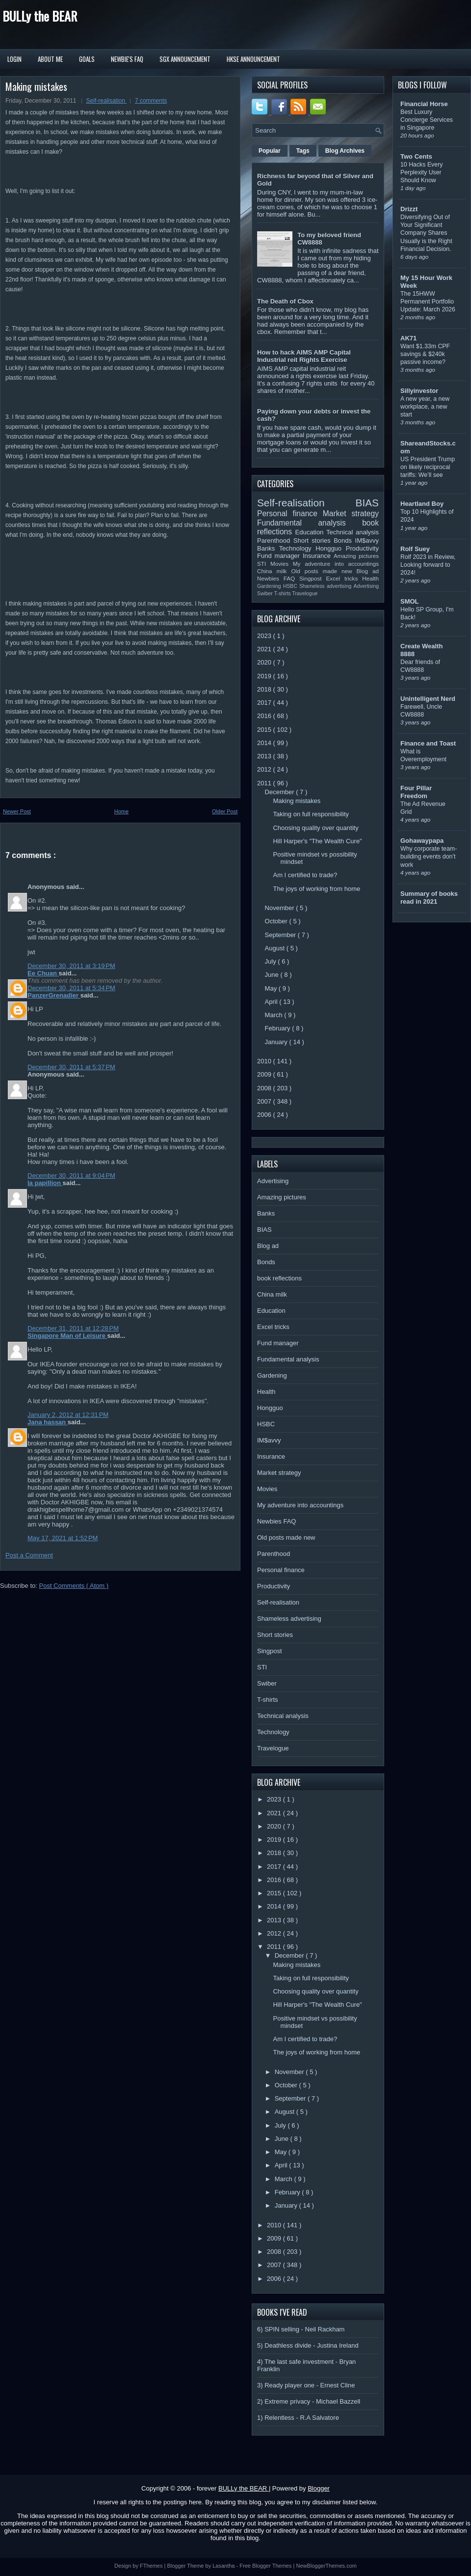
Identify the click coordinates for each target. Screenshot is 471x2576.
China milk (274, 571)
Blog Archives (345, 150)
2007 (265, 1101)
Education (311, 532)
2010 (265, 1061)
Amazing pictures (356, 556)
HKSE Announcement (253, 59)
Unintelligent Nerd (427, 698)
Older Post (224, 811)
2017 (265, 702)
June (273, 974)
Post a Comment (29, 1555)
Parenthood (275, 540)
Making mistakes (36, 86)
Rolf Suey (415, 549)
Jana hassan (47, 1422)
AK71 (408, 338)
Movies (281, 563)
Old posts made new (323, 571)
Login (14, 59)
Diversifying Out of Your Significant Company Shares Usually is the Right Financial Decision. (426, 233)
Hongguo (330, 548)
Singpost (312, 578)
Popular (270, 150)
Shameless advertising (326, 586)
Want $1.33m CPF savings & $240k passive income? (425, 354)
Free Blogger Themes (266, 2566)
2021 (265, 649)
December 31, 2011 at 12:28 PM (73, 1328)
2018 (265, 689)
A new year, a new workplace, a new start (424, 406)
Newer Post (17, 811)
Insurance (318, 555)
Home (121, 811)
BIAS (367, 502)
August (276, 948)
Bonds (344, 540)
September (281, 935)
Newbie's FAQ (127, 59)
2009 (265, 1074)
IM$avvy (367, 540)
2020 (265, 662)
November (280, 908)
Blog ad (368, 571)
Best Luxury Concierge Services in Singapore (426, 120)
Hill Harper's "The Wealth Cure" (317, 841)
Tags (303, 150)
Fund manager (280, 555)
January (277, 1042)
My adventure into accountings (336, 563)
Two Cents (416, 156)
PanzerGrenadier (53, 995)
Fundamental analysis (309, 523)
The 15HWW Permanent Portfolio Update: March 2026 (427, 301)
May (272, 988)
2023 (265, 635)
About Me (50, 59)
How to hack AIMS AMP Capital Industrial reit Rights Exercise (304, 356)
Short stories (313, 540)
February (278, 1028)
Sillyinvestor (419, 390)
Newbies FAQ (278, 578)
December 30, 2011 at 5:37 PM (71, 1067)
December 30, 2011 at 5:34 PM (71, 988)
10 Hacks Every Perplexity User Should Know (421, 172)
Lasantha (224, 2566)
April (272, 1001)
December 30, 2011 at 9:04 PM (71, 1175)
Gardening (270, 586)
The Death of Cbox (285, 301)
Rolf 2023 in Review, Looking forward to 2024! (428, 565)
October (277, 921)
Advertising (366, 586)
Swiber (265, 593)
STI (263, 563)
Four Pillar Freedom (416, 792)
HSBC (291, 586)
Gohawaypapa (422, 840)
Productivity (362, 548)
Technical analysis (352, 532)
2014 (265, 743)
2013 (265, 756)
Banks (268, 548)
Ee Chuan (43, 973)
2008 (265, 1088)
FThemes (152, 2566)
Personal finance (290, 513)
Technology (297, 548)
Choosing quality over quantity (315, 827)
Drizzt (409, 209)
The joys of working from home (316, 888)
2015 (265, 729)
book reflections (279, 1278)
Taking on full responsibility (311, 814)
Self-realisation (106, 100)
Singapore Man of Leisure (67, 1335)
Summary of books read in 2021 (429, 897)
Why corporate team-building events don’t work (428, 856)
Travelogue (305, 593)
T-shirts (283, 593)
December (280, 792)
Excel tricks (344, 578)
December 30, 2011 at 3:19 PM (71, 965)
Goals (87, 59)
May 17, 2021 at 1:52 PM (62, 1538)
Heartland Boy (422, 503)
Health (370, 578)
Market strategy (351, 513)
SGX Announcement (184, 59)
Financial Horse (424, 104)
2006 (265, 1114)
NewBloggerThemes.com (326, 2566)
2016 (265, 716)
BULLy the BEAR (39, 16)
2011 (265, 783)
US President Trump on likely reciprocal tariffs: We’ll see (427, 467)
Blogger (319, 2488)
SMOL (409, 601)
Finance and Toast (428, 743)
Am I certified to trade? (305, 875)
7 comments (151, 100)
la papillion (45, 1183)
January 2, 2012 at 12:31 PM (67, 1414)
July (271, 961)
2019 (265, 676)
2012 (265, 769)
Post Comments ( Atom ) (74, 1585)
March (275, 1015)
